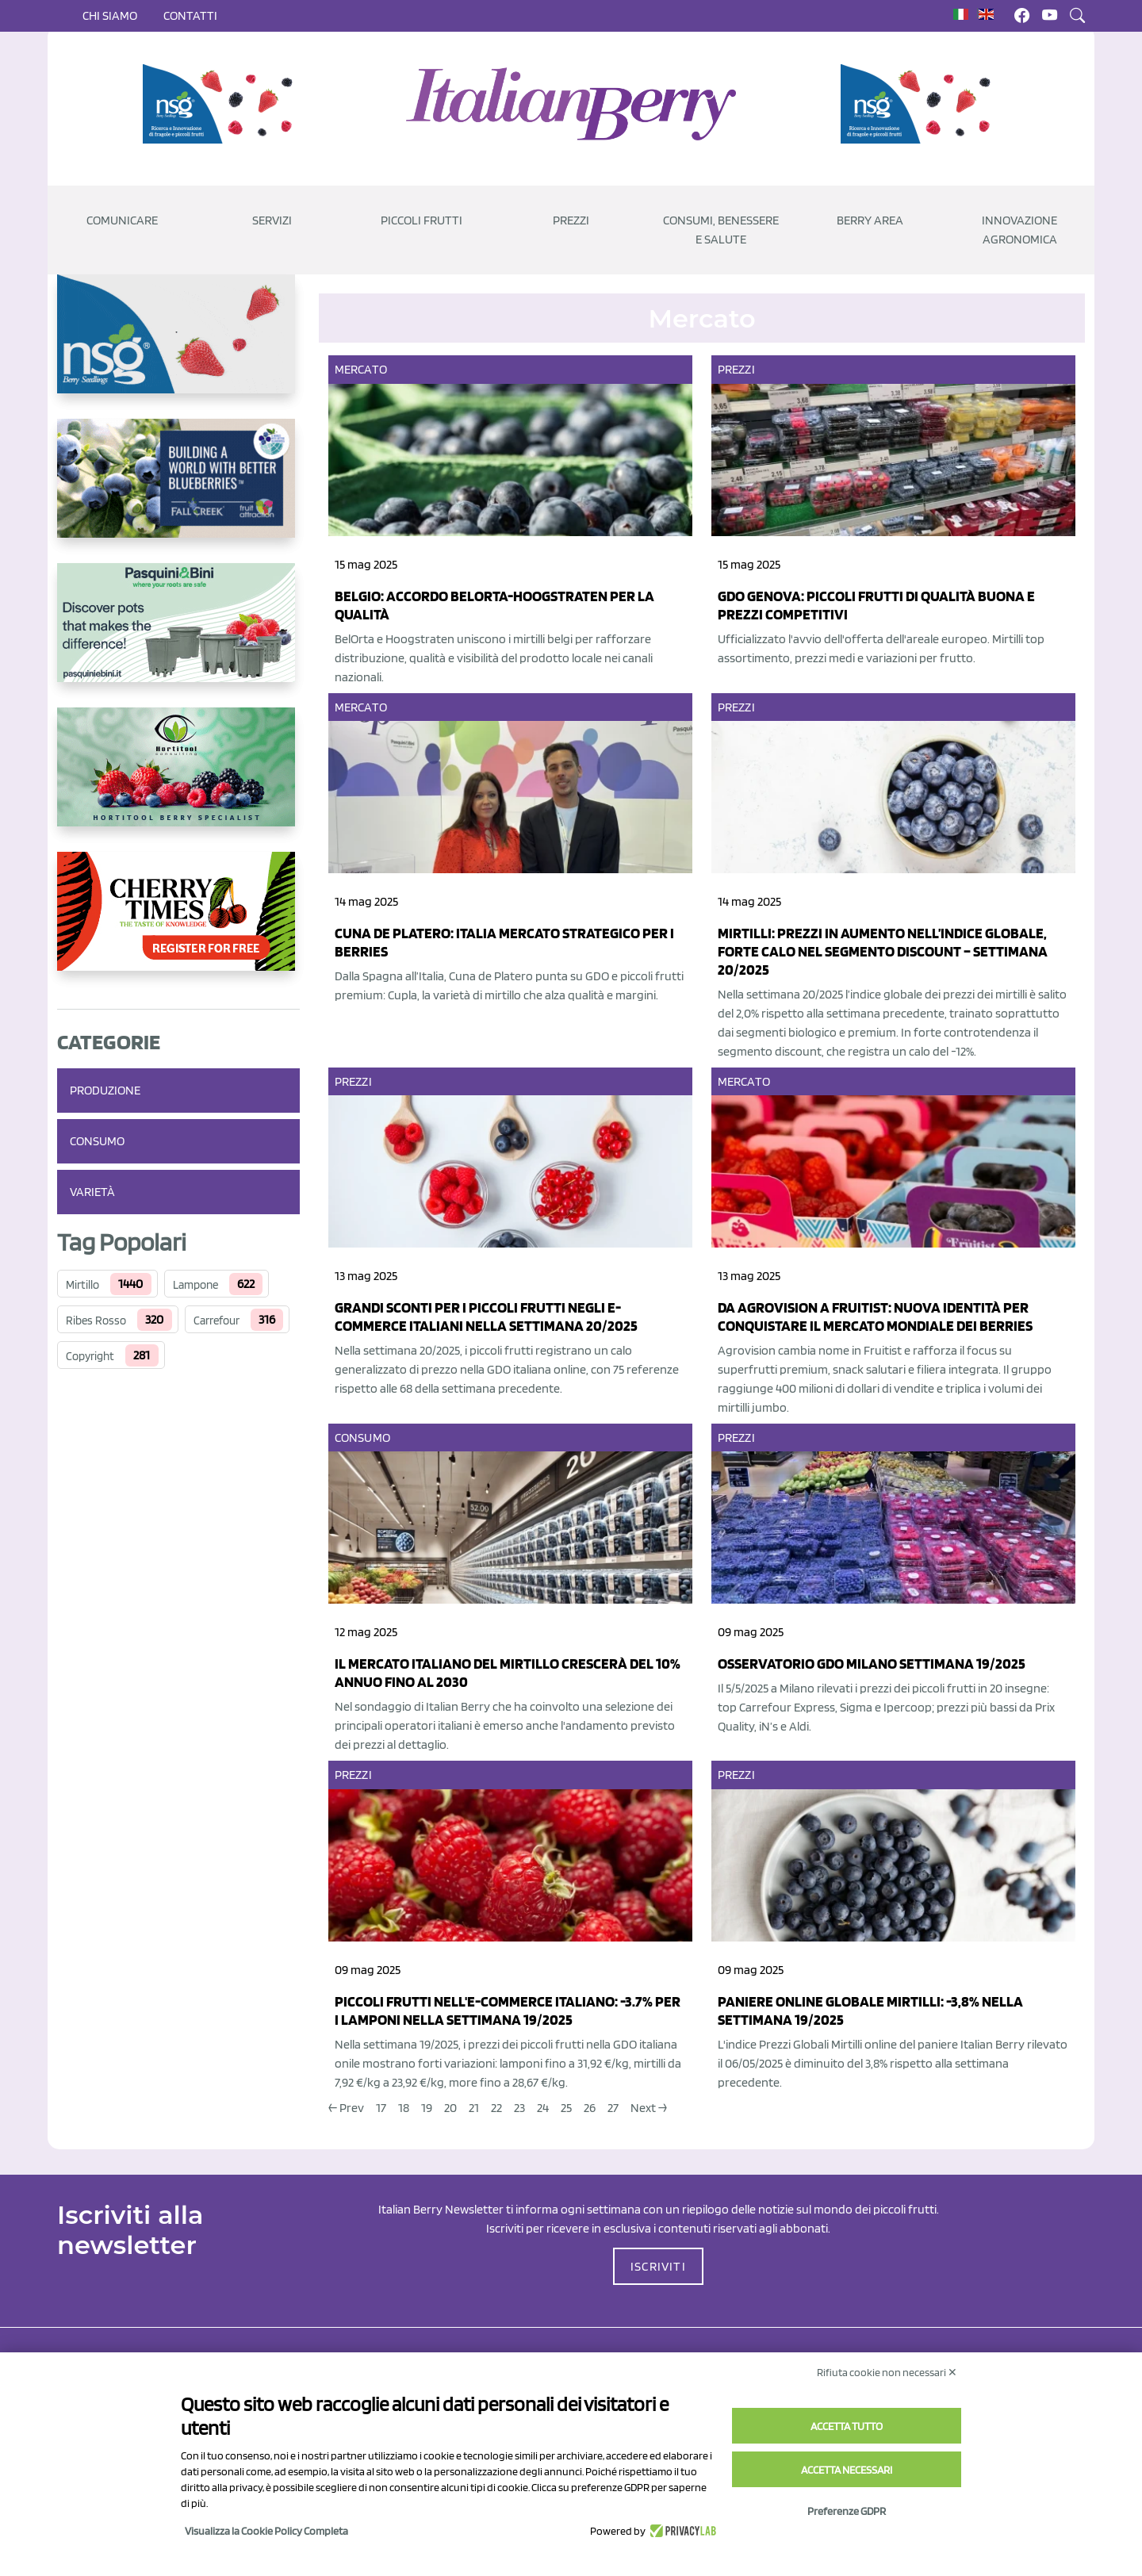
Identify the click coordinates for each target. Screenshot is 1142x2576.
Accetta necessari (846, 2469)
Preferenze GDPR (846, 2511)
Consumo (97, 1140)
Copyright (90, 1356)
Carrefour (217, 1320)
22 (496, 2107)
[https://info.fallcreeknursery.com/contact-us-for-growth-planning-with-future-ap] (178, 491)
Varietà (92, 1191)
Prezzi (736, 369)
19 (426, 2107)
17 (381, 2107)
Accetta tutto (847, 2426)
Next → (648, 2107)
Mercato (361, 369)
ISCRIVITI (658, 2266)
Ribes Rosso (96, 1320)
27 (613, 2107)
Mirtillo (82, 1285)
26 (590, 2107)
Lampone (195, 1285)
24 (543, 2107)
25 (566, 2107)
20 (450, 2107)
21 (474, 2107)
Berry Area (870, 220)
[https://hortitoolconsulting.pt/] (178, 779)
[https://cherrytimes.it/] (178, 924)
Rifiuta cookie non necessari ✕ (887, 2372)
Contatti (190, 15)
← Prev (346, 2107)
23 (519, 2107)
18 (403, 2107)
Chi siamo (109, 15)
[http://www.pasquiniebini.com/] (178, 635)
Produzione (105, 1090)
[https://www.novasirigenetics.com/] (222, 104)
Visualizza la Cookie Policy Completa (266, 2530)
